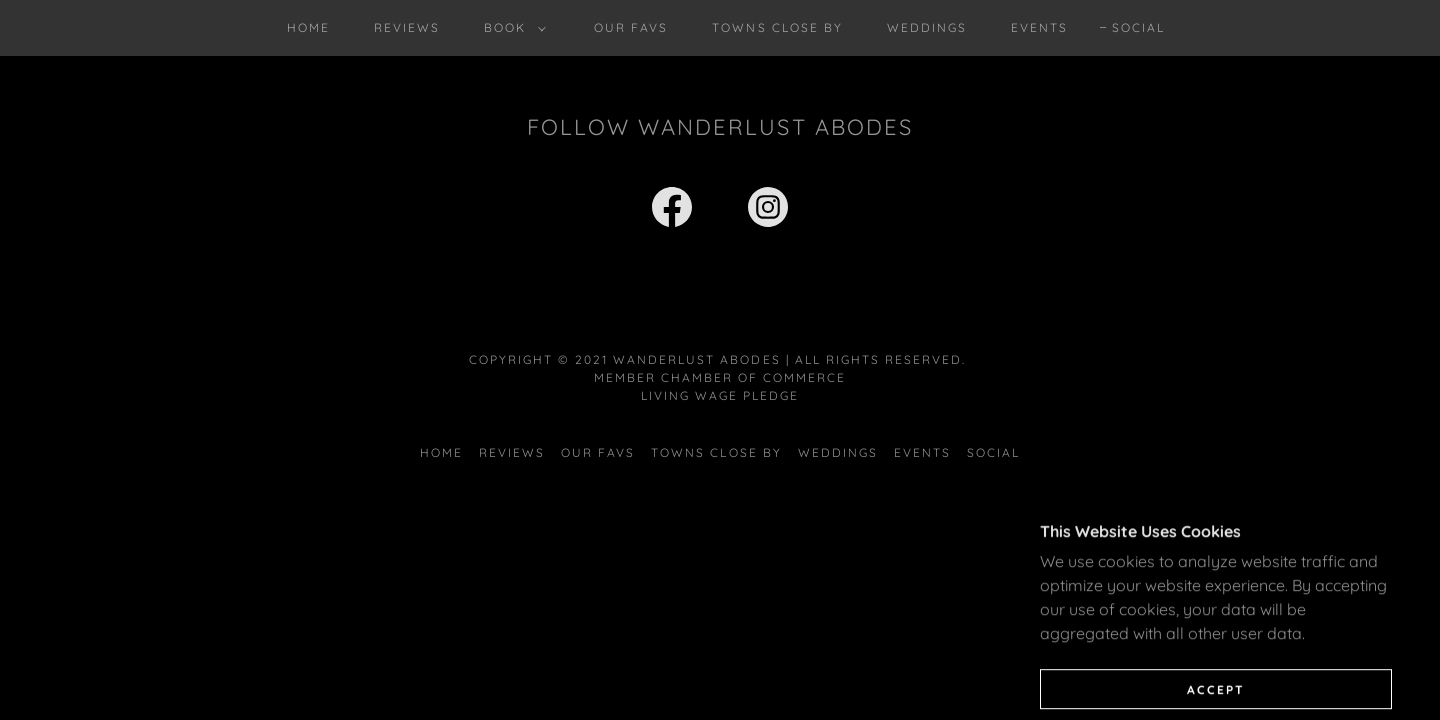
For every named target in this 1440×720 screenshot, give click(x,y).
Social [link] (1138, 27)
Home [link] (308, 27)
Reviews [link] (407, 27)
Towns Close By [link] (777, 27)
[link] (672, 211)
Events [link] (1039, 27)
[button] (511, 28)
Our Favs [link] (631, 27)
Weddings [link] (927, 27)
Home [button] (441, 452)
